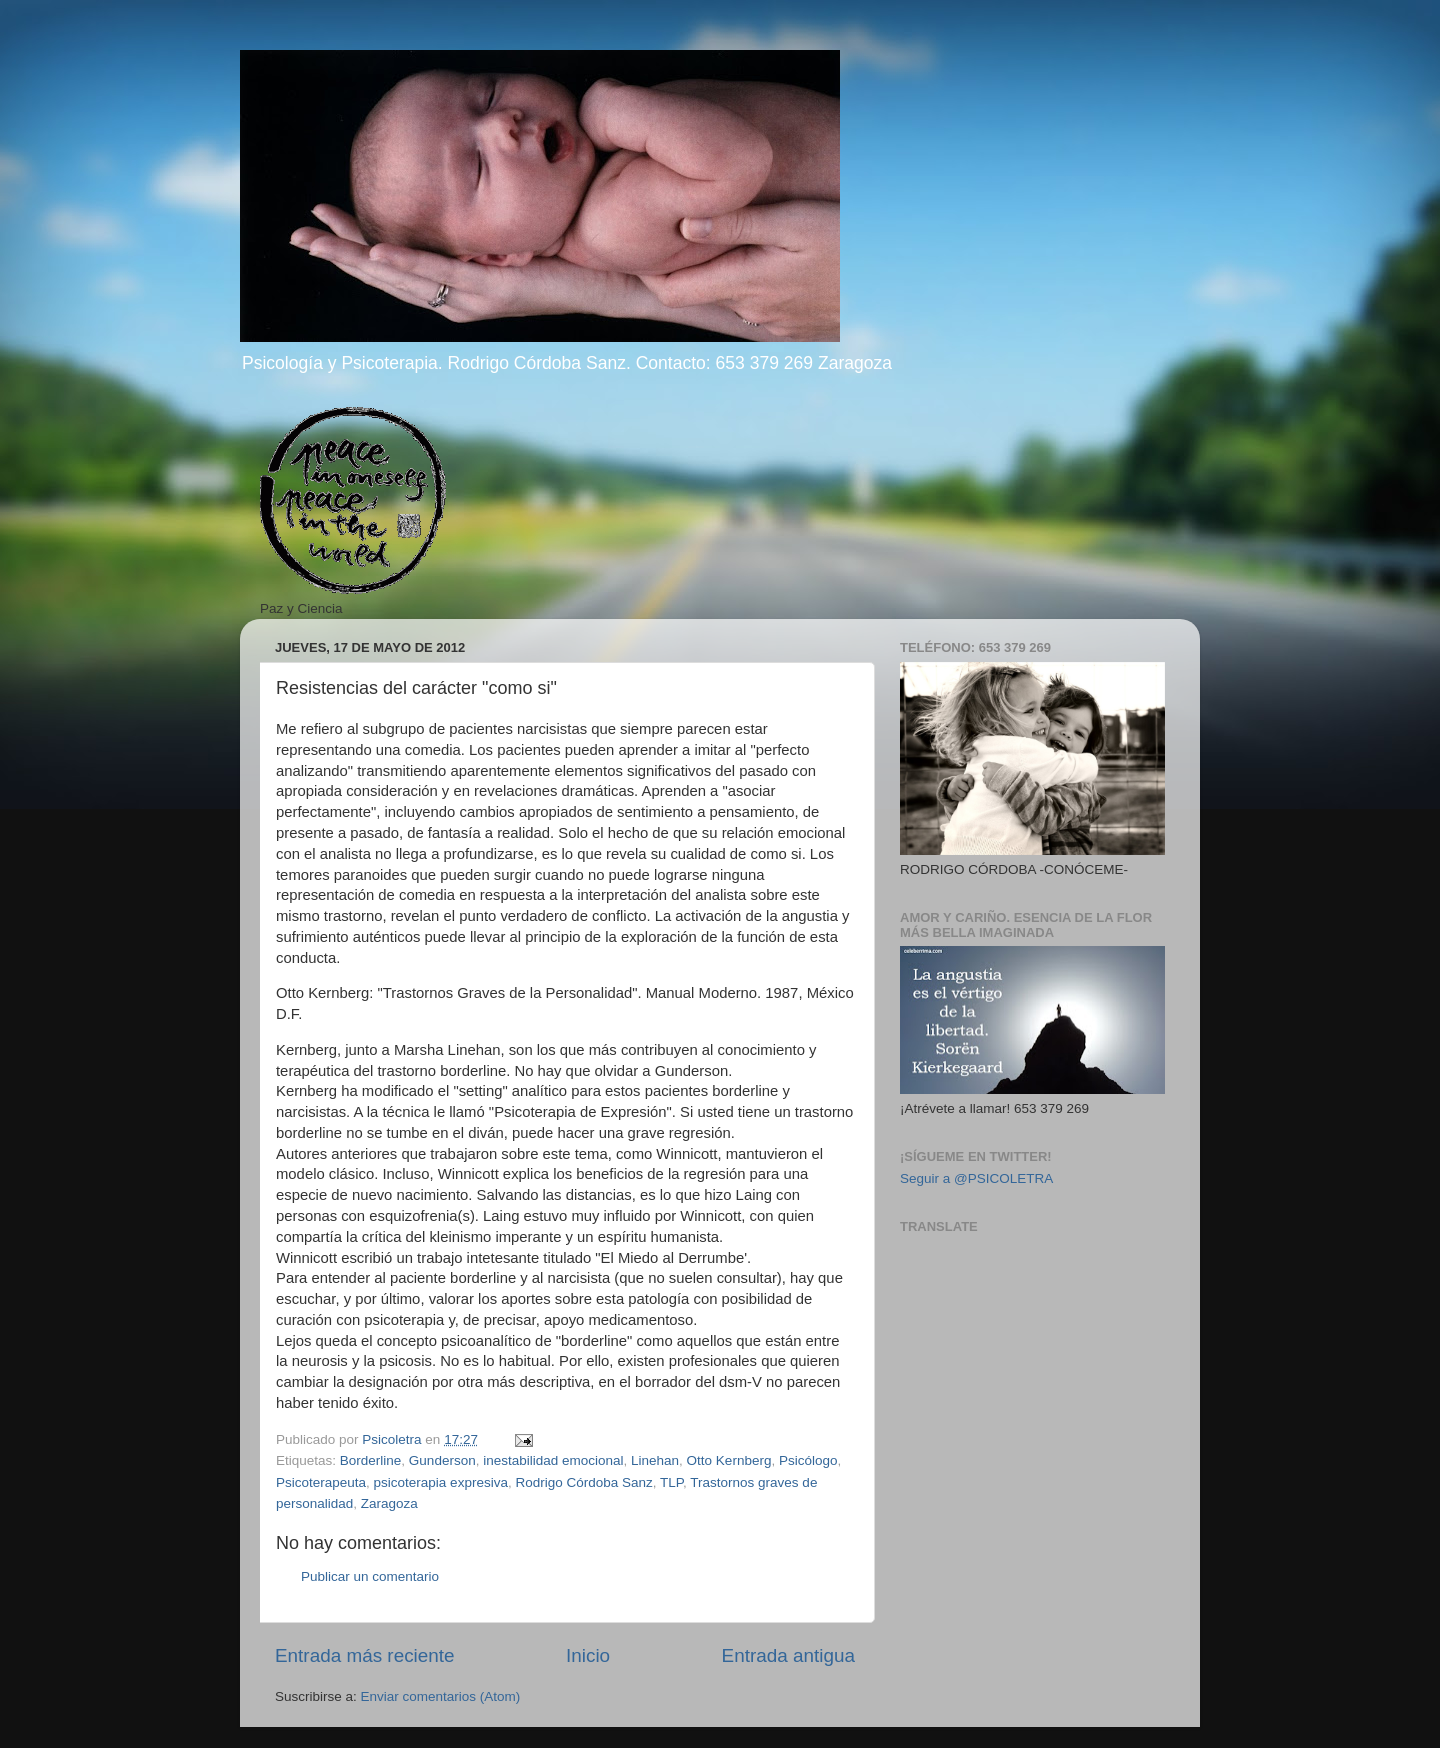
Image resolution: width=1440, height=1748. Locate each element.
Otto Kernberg (729, 1460)
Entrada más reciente (365, 1655)
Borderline (371, 1460)
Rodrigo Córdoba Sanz (583, 1482)
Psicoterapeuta (321, 1482)
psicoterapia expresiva (441, 1482)
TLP (671, 1482)
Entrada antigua (788, 1655)
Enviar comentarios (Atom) (441, 1696)
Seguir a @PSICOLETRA (976, 1178)
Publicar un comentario (370, 1576)
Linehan (655, 1460)
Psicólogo (808, 1460)
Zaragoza (389, 1503)
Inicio (588, 1655)
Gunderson (442, 1460)
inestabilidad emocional (553, 1460)
